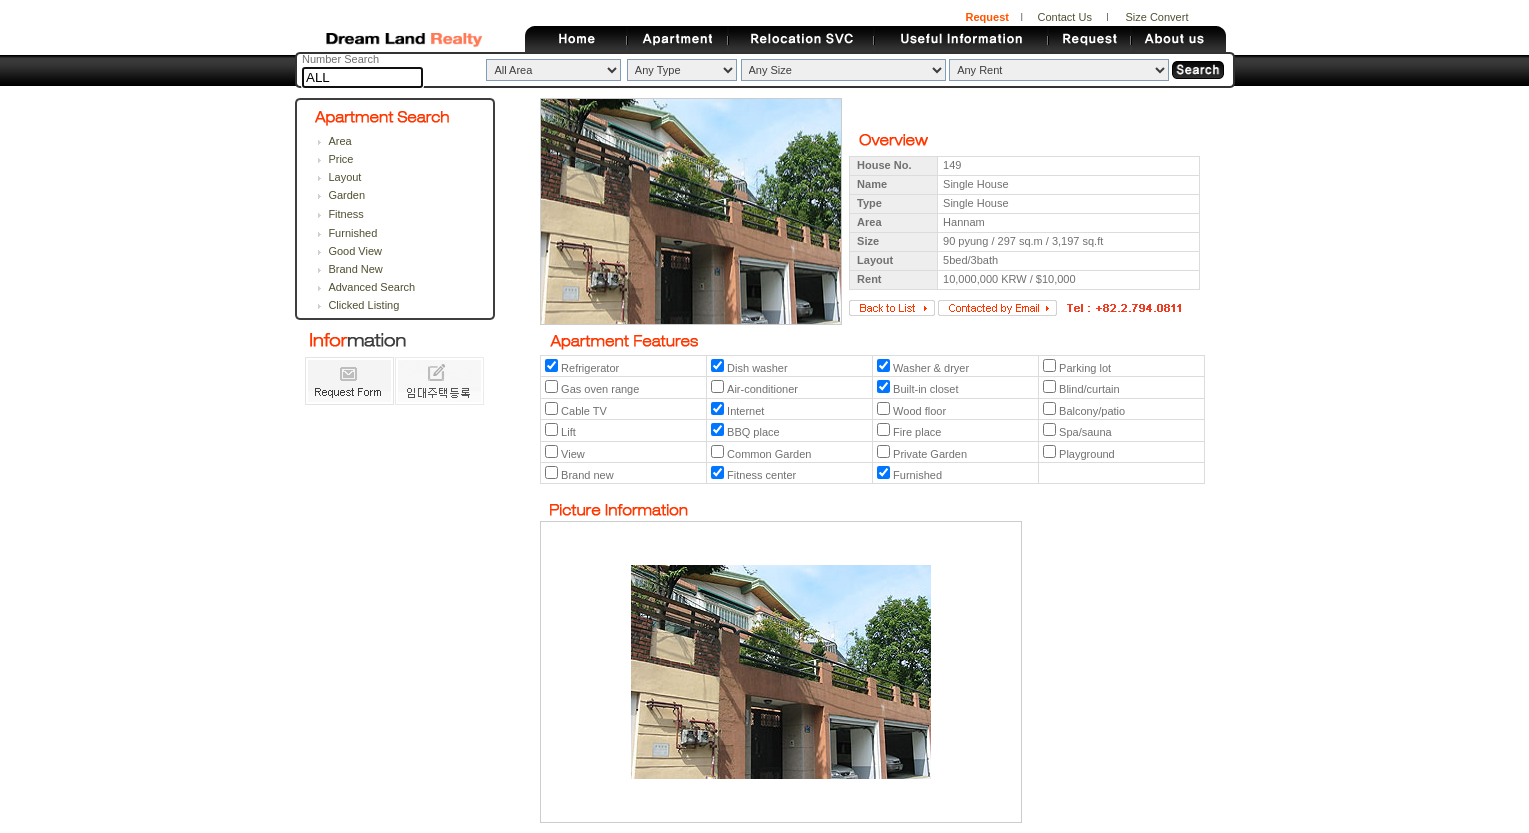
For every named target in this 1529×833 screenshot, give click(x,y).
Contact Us (1064, 17)
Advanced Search (371, 287)
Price (340, 159)
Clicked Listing (363, 305)
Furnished (352, 233)
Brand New (355, 269)
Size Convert (1156, 17)
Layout (344, 177)
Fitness (345, 214)
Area (339, 141)
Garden (346, 195)
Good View (355, 251)
